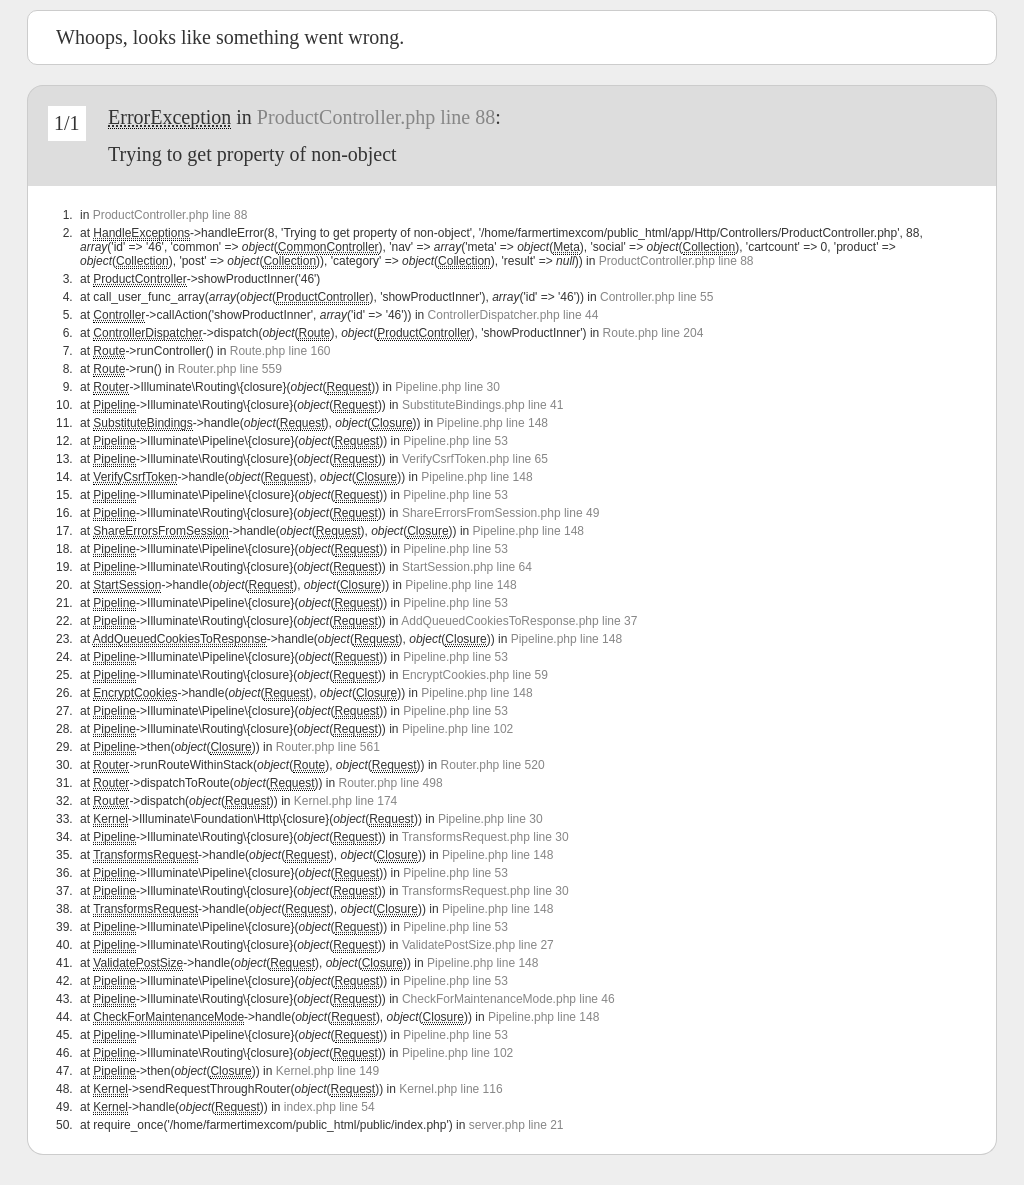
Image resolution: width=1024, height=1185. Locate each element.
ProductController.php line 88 (376, 117)
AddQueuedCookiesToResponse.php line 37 (519, 621)
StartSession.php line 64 (467, 567)
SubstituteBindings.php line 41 (482, 405)
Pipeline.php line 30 (447, 387)
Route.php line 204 (653, 333)
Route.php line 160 (280, 351)
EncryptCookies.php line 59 (475, 675)
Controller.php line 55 (656, 297)
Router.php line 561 (328, 747)
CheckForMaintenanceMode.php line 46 (508, 999)
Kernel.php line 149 (327, 1071)
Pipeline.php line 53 (455, 441)
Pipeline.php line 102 (457, 729)
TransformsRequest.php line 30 (485, 837)
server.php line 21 (516, 1125)
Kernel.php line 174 (345, 801)
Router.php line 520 (493, 765)
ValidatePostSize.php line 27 (478, 945)
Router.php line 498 (391, 783)
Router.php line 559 (230, 369)
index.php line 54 (329, 1107)
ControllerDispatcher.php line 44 (513, 315)
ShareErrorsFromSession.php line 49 (500, 513)
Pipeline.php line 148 (492, 423)
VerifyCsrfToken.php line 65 (475, 459)
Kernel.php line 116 (450, 1089)
